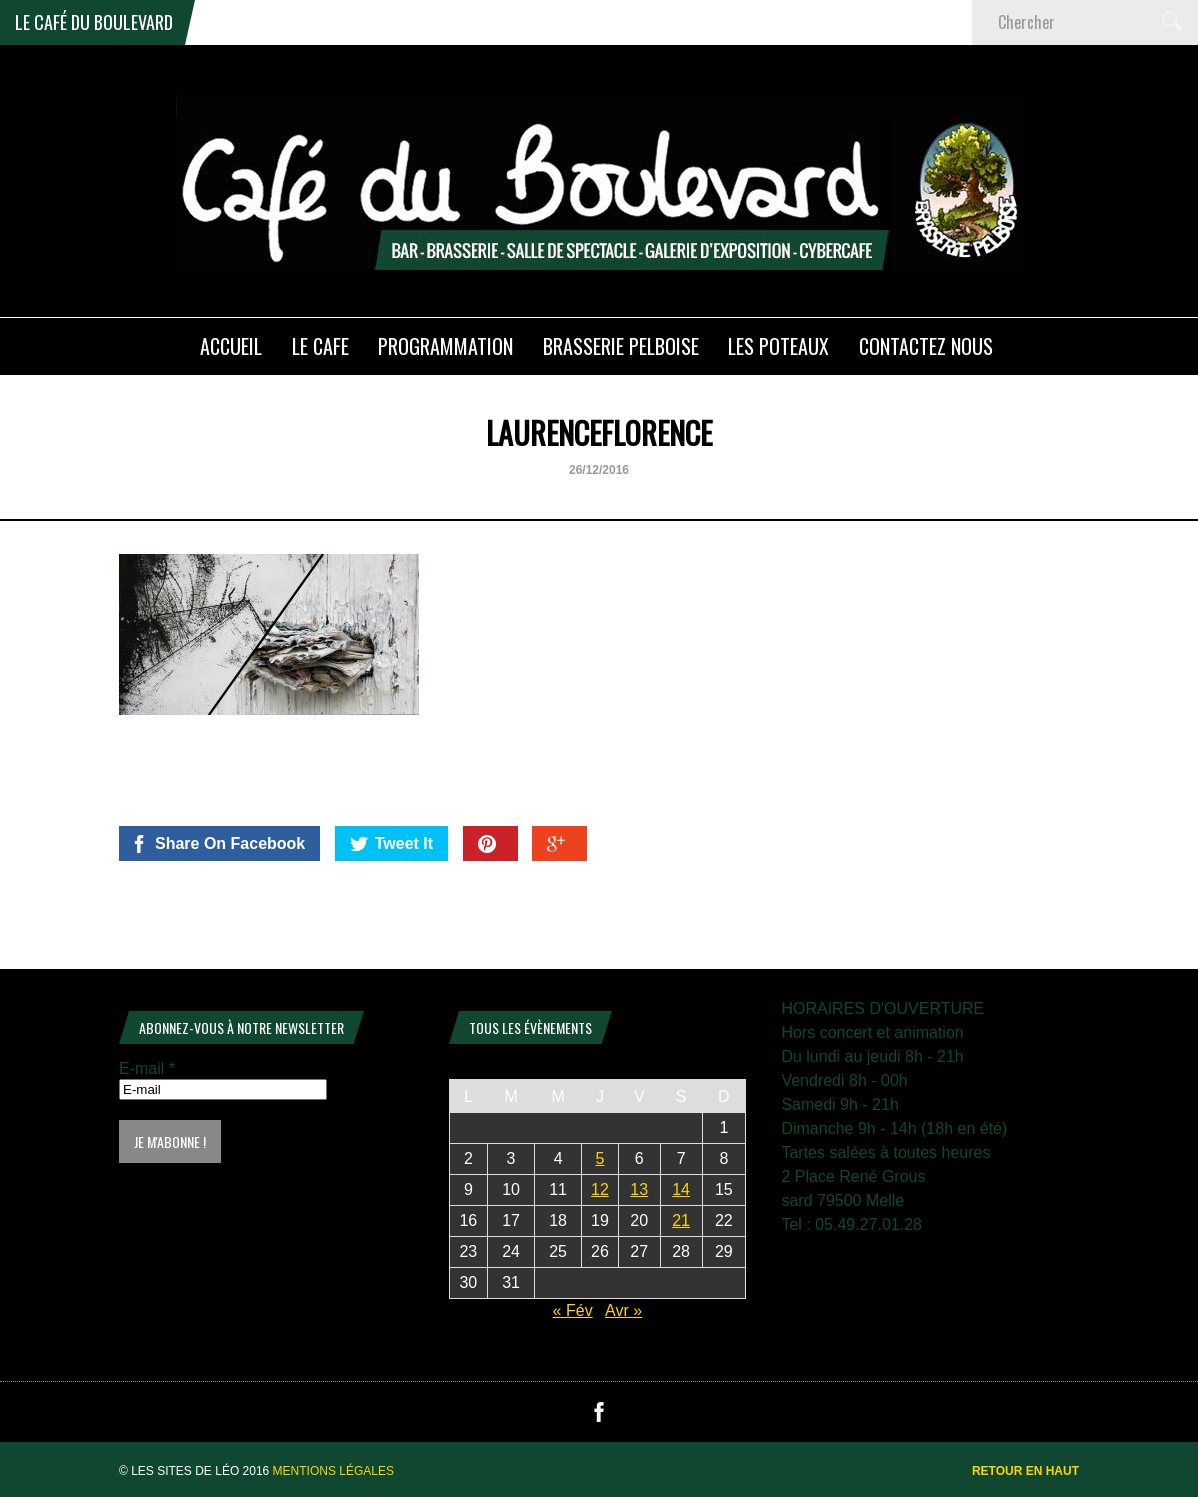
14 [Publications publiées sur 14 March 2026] (681, 1189)
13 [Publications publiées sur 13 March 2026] (639, 1189)
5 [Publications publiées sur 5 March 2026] (600, 1158)
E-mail (147, 1068)
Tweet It (391, 844)
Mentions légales (333, 1471)
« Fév (573, 1310)
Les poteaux (778, 346)
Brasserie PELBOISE (621, 346)
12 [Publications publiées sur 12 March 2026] (600, 1189)
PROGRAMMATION (445, 346)
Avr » (623, 1310)
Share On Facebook (217, 844)
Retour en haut (1025, 1471)
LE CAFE (320, 346)
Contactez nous (926, 346)
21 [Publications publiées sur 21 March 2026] (681, 1220)
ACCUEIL (231, 346)
